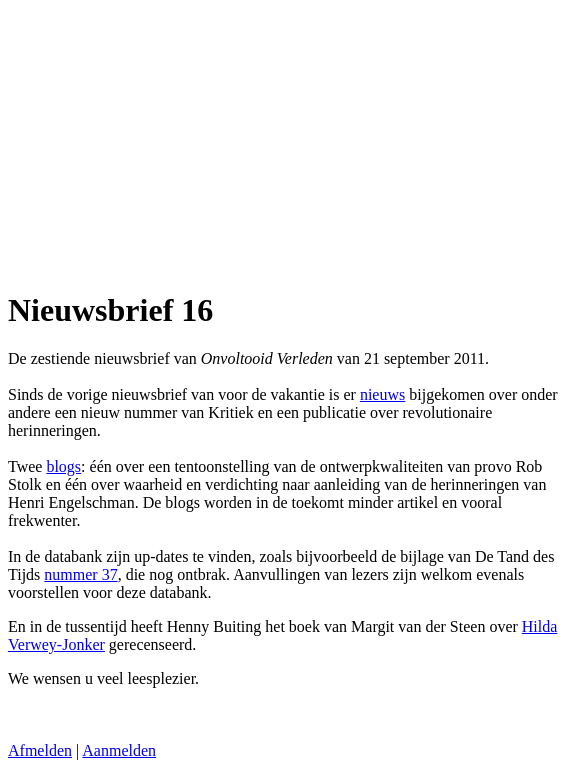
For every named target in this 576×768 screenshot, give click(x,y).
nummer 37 (80, 574)
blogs (63, 466)
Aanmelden (119, 750)
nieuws (382, 394)
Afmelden (40, 750)
